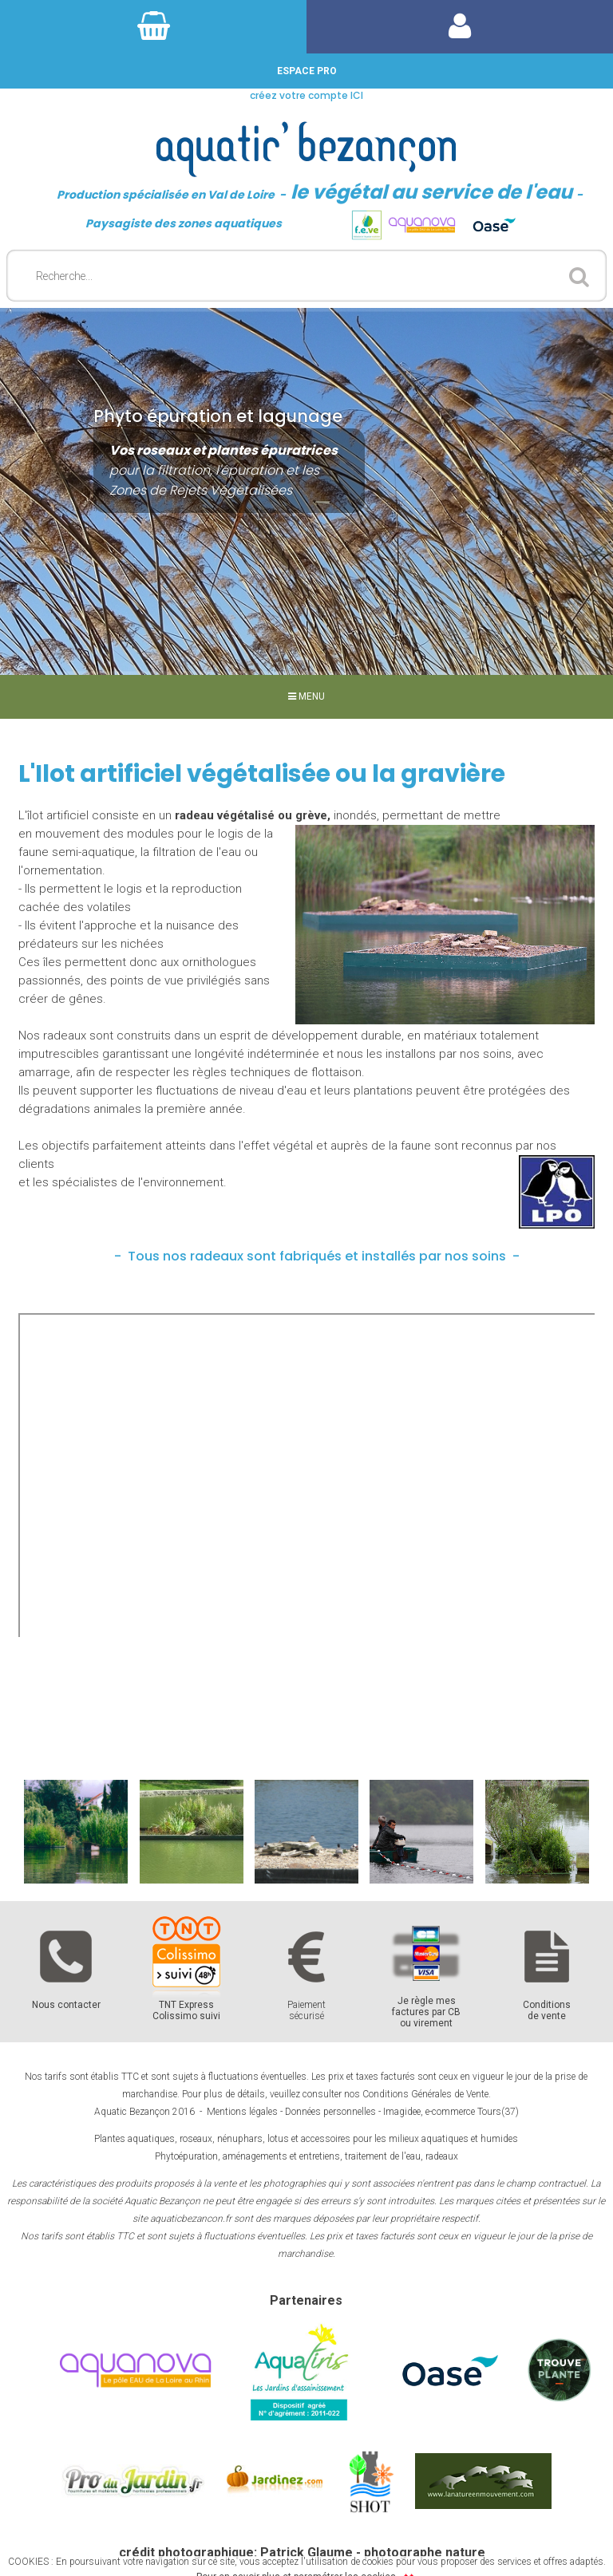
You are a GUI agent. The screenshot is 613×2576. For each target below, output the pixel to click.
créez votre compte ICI (306, 95)
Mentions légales (242, 2111)
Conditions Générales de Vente (425, 2094)
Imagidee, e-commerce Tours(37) (451, 2111)
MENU (306, 696)
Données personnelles (330, 2111)
